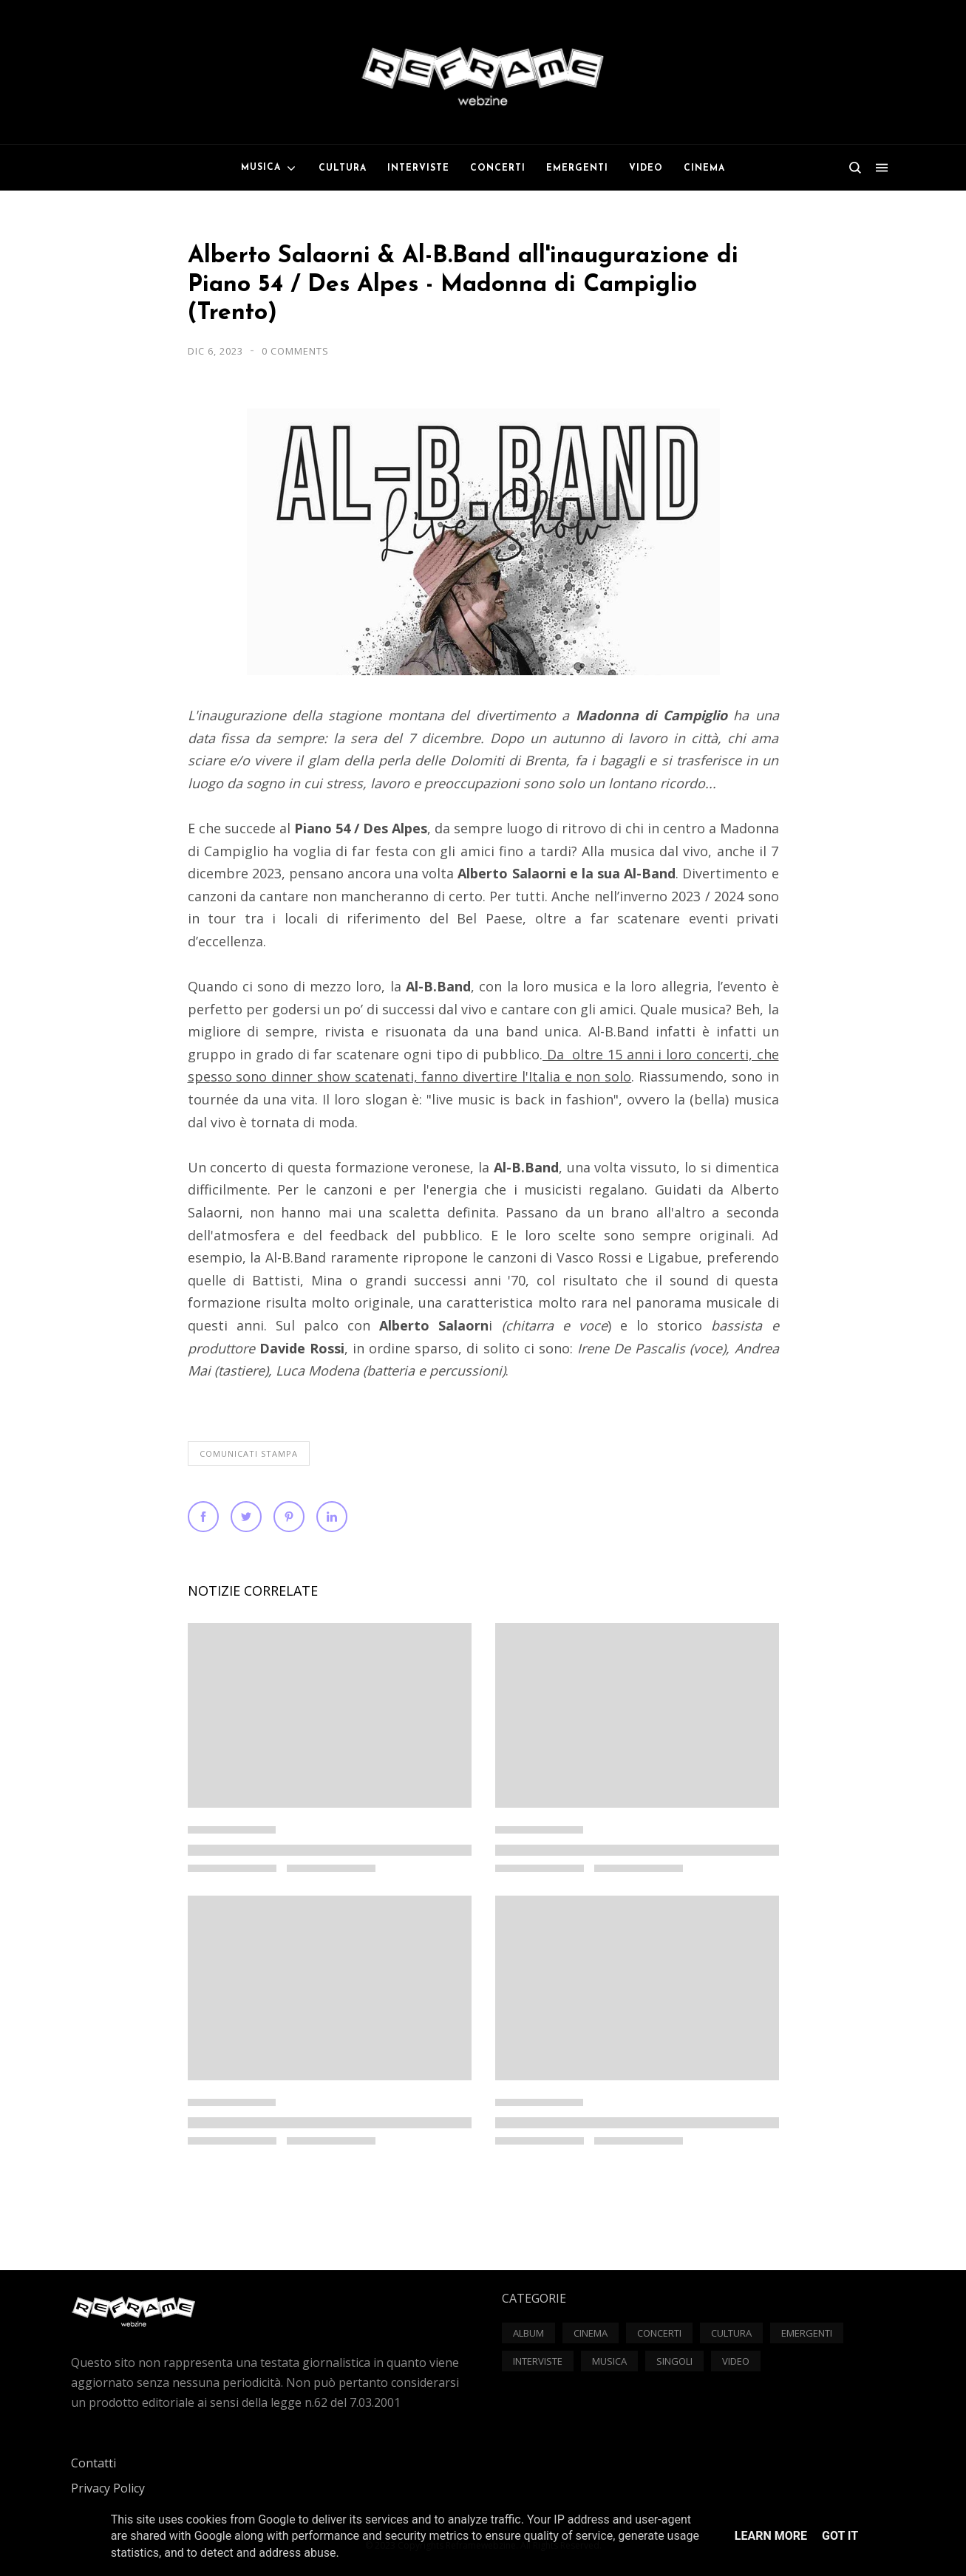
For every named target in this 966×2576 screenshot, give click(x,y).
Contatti (93, 2463)
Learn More (771, 2536)
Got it (840, 2536)
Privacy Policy (108, 2488)
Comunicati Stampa (249, 1453)
